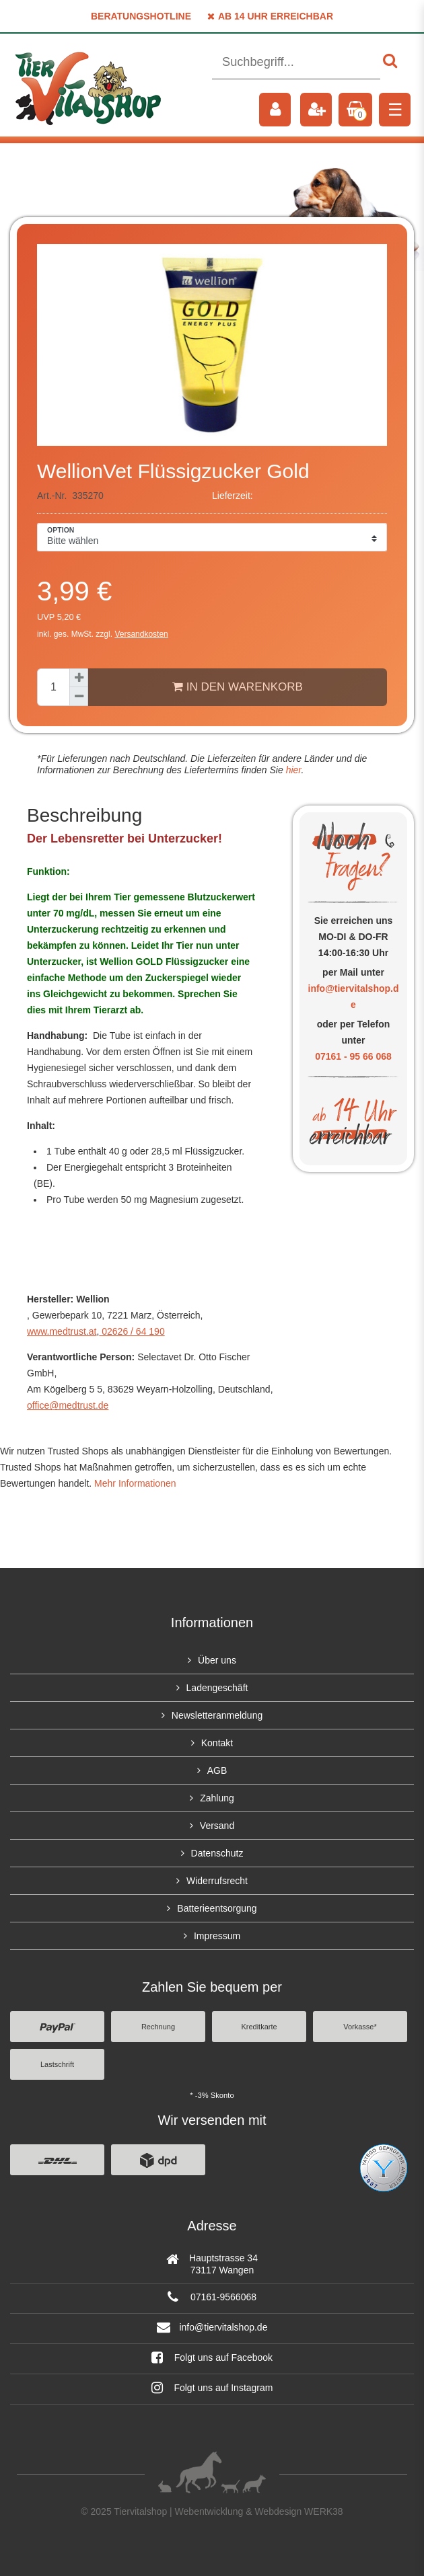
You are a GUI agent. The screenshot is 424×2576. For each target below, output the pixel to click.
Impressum (217, 1935)
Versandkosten (141, 634)
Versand (217, 1825)
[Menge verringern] (78, 696)
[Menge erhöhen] (78, 677)
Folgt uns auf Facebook (212, 2357)
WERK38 (323, 2511)
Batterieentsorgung (216, 1908)
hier (292, 770)
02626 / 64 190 (131, 1331)
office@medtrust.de (67, 1405)
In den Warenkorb (237, 686)
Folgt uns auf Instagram (212, 2387)
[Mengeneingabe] (53, 687)
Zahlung (217, 1798)
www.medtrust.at (61, 1331)
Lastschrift (57, 2064)
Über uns (217, 1660)
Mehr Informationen (135, 1483)
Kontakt (217, 1743)
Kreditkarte (259, 2027)
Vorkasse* (360, 2027)
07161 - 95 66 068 (353, 1056)
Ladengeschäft (217, 1687)
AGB (217, 1770)
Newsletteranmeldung (217, 1715)
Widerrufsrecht (217, 1880)
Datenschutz (217, 1853)
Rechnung (158, 2027)
